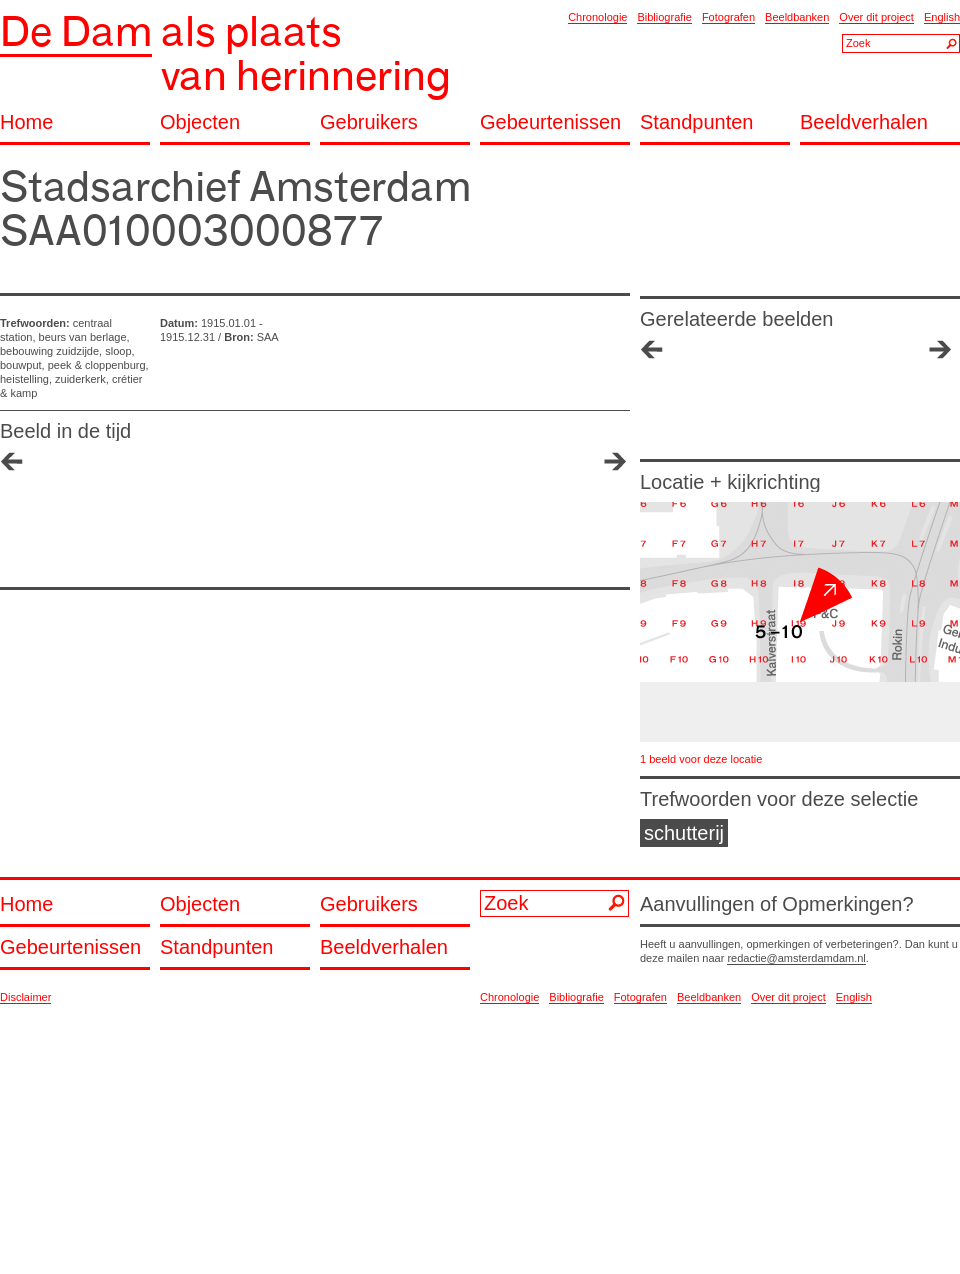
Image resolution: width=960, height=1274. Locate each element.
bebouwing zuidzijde (49, 351)
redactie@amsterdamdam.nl (796, 958)
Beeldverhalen (864, 122)
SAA (268, 337)
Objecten (200, 122)
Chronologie (597, 17)
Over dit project (876, 17)
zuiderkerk (80, 379)
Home (26, 122)
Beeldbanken (797, 17)
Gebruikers (369, 122)
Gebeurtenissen (550, 122)
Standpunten (696, 122)
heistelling (24, 379)
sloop (118, 351)
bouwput (21, 365)
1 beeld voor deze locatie (701, 759)
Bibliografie (664, 17)
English (942, 17)
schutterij (684, 833)
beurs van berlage (83, 337)
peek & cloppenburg (97, 365)
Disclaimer (25, 997)
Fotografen (728, 17)
